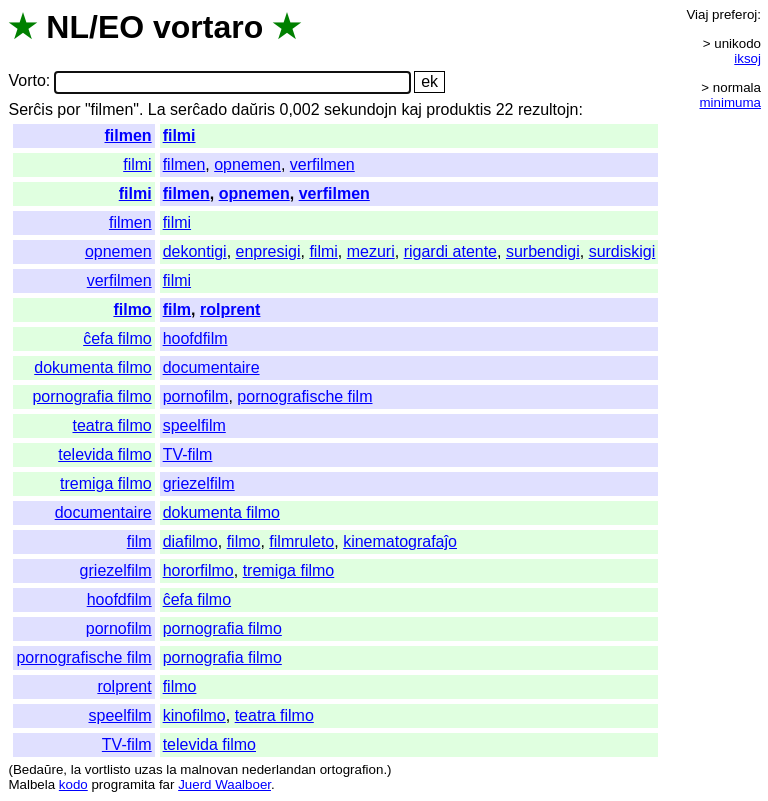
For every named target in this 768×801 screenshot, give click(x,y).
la (76, 769)
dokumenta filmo (92, 367)
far (167, 784)
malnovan (209, 769)
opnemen (247, 164)
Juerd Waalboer (224, 784)
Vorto (26, 81)
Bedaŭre (38, 769)
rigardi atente (450, 251)
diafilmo (190, 541)
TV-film (188, 454)
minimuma (730, 102)
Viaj (697, 14)
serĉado (198, 109)
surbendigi (543, 251)
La (157, 109)
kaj (411, 109)
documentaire (211, 367)
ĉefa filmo (117, 338)
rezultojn (548, 109)
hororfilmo (198, 570)
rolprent (230, 309)
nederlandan (279, 769)
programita (123, 784)
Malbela (31, 784)
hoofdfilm (195, 338)
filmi (179, 135)
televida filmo (104, 454)
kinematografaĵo (400, 541)
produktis (458, 109)
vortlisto (108, 769)
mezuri (371, 251)
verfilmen (322, 164)
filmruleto (301, 541)
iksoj (747, 58)
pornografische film (304, 396)
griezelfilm (199, 483)
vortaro (208, 27)
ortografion (352, 769)
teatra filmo (111, 425)
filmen (128, 135)
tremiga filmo (106, 483)
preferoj (734, 14)
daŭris (253, 109)
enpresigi (268, 251)
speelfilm (194, 425)
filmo (132, 309)
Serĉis (30, 109)
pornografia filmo (91, 396)
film (177, 309)
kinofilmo (194, 715)
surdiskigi (622, 251)
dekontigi (195, 251)
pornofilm (196, 396)
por (68, 109)
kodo (73, 784)
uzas (148, 769)
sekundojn (360, 109)
